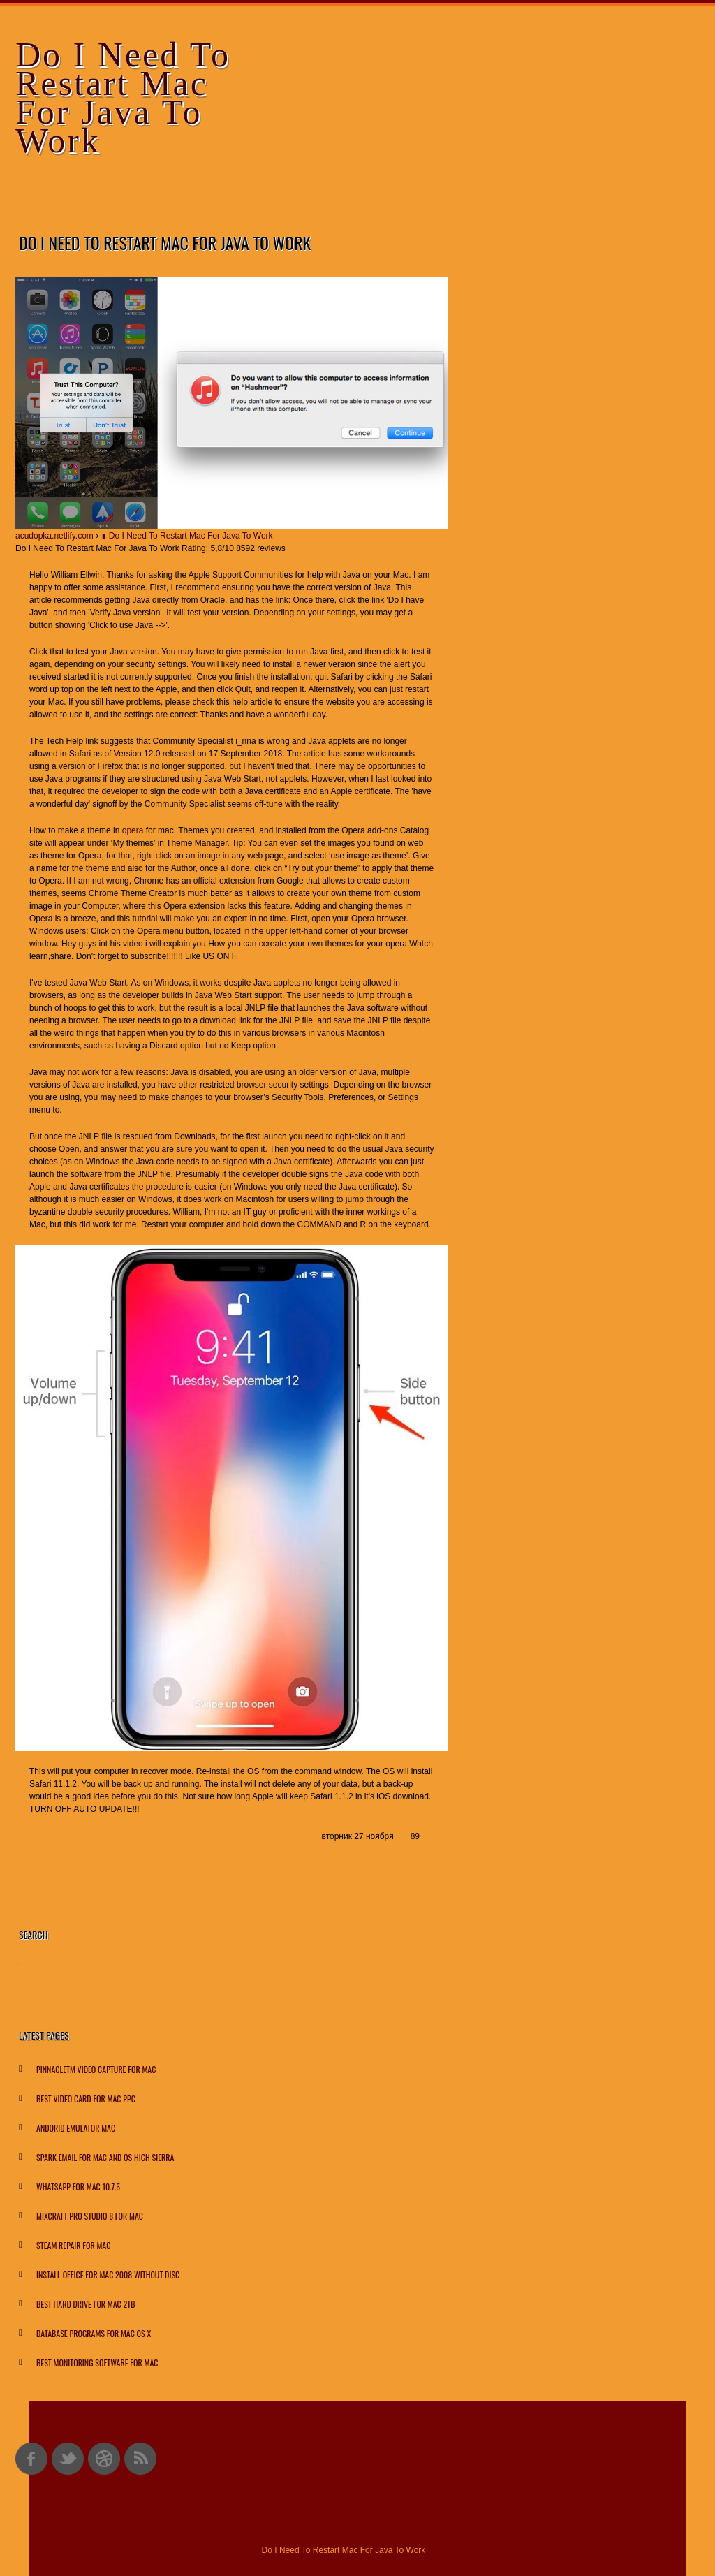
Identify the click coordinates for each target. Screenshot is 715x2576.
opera (133, 830)
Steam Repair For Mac (73, 2245)
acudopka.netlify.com (54, 536)
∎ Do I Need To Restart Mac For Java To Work (187, 536)
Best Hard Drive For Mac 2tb (85, 2304)
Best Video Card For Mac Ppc (85, 2099)
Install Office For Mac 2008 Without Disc (107, 2275)
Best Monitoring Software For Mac (97, 2363)
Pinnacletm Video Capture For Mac (96, 2069)
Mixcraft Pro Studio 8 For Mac (89, 2216)
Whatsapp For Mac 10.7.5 (78, 2187)
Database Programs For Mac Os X (93, 2333)
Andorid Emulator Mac (75, 2128)
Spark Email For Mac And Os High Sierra (105, 2157)
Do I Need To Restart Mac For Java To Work (122, 97)
